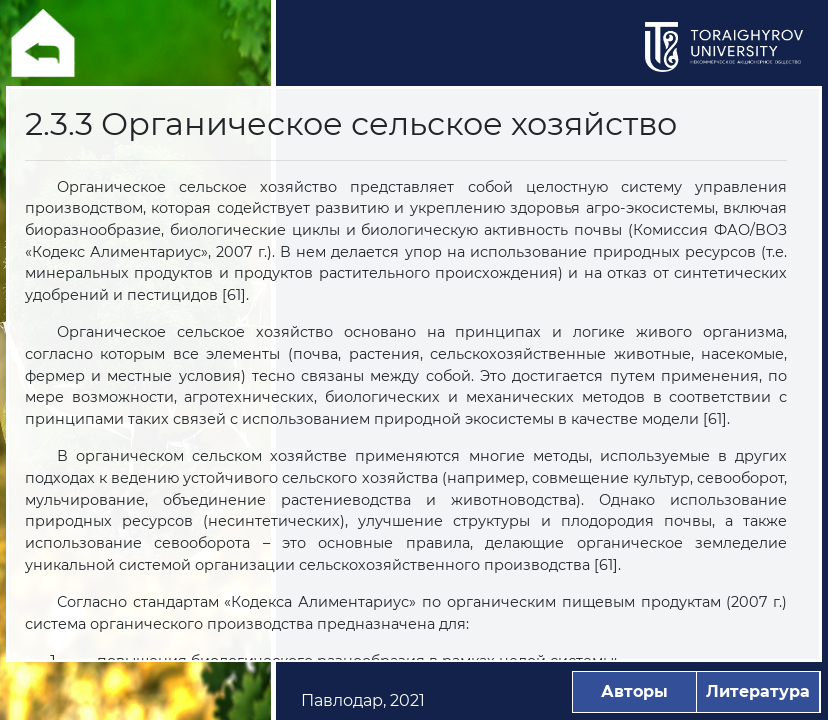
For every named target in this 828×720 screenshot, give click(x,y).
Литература (758, 691)
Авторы (634, 691)
